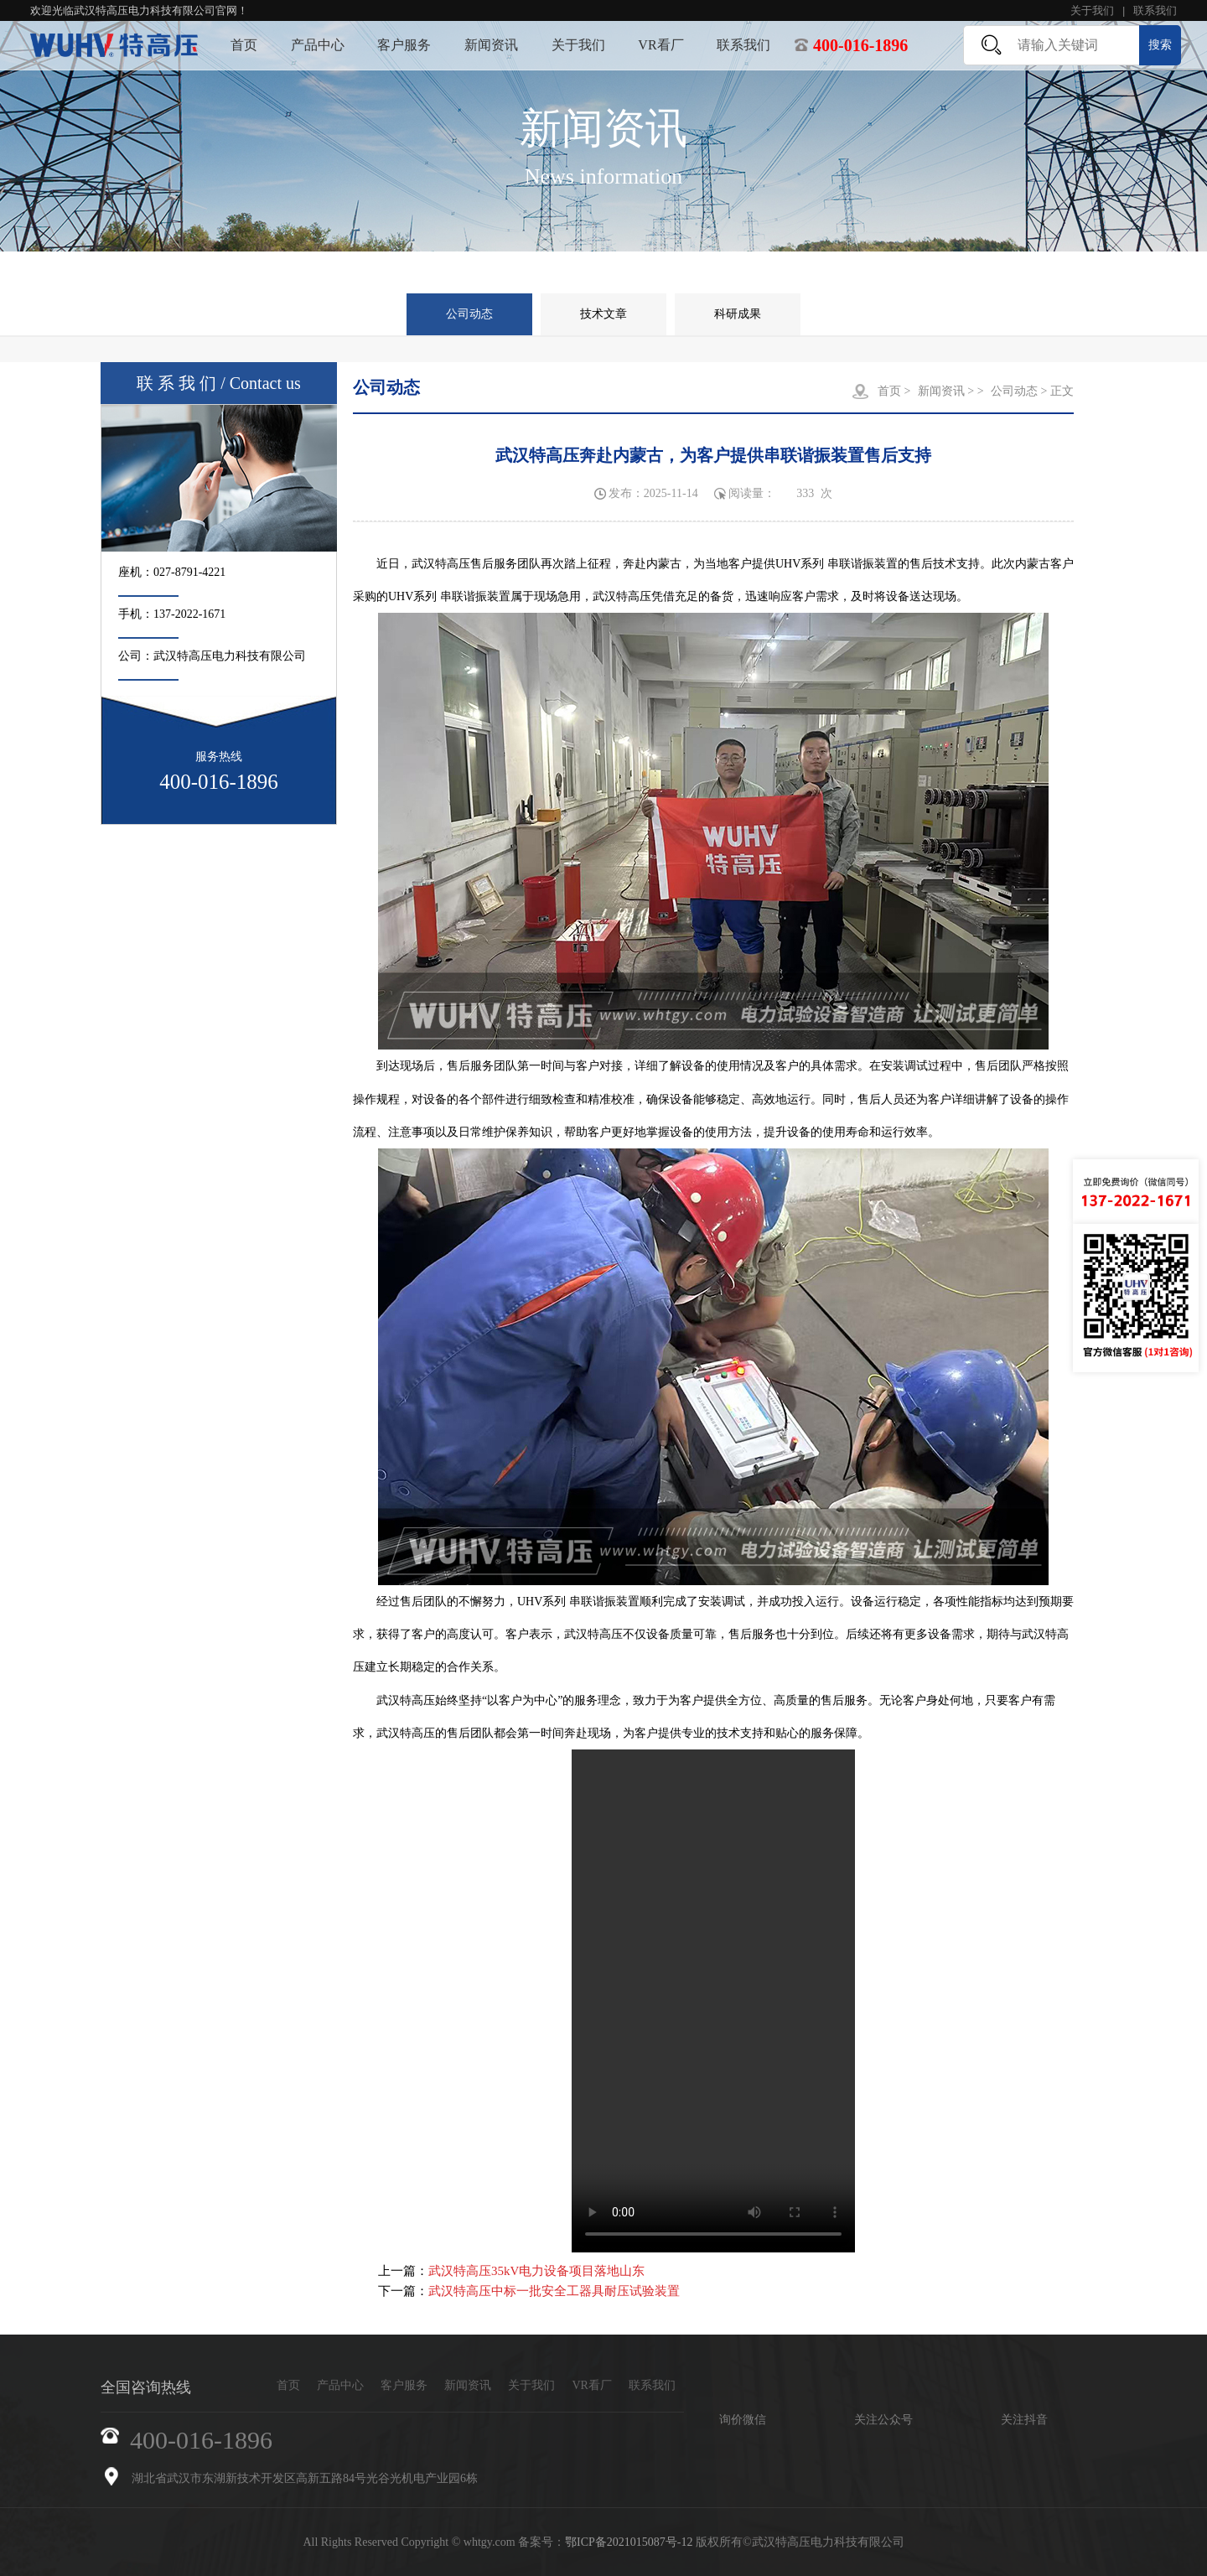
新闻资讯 (491, 45)
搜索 (1160, 45)
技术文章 (603, 314)
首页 (244, 45)
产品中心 (317, 45)
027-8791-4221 (189, 572)
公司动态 (469, 314)
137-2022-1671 (189, 614)
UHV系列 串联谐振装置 (836, 563)
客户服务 (404, 45)
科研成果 (737, 314)
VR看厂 (660, 45)
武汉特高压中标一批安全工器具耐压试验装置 (554, 2291)
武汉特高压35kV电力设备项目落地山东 (536, 2271)
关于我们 (1092, 10)
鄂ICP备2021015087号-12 (628, 2542)
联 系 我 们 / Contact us (219, 383)
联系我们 (1155, 10)
